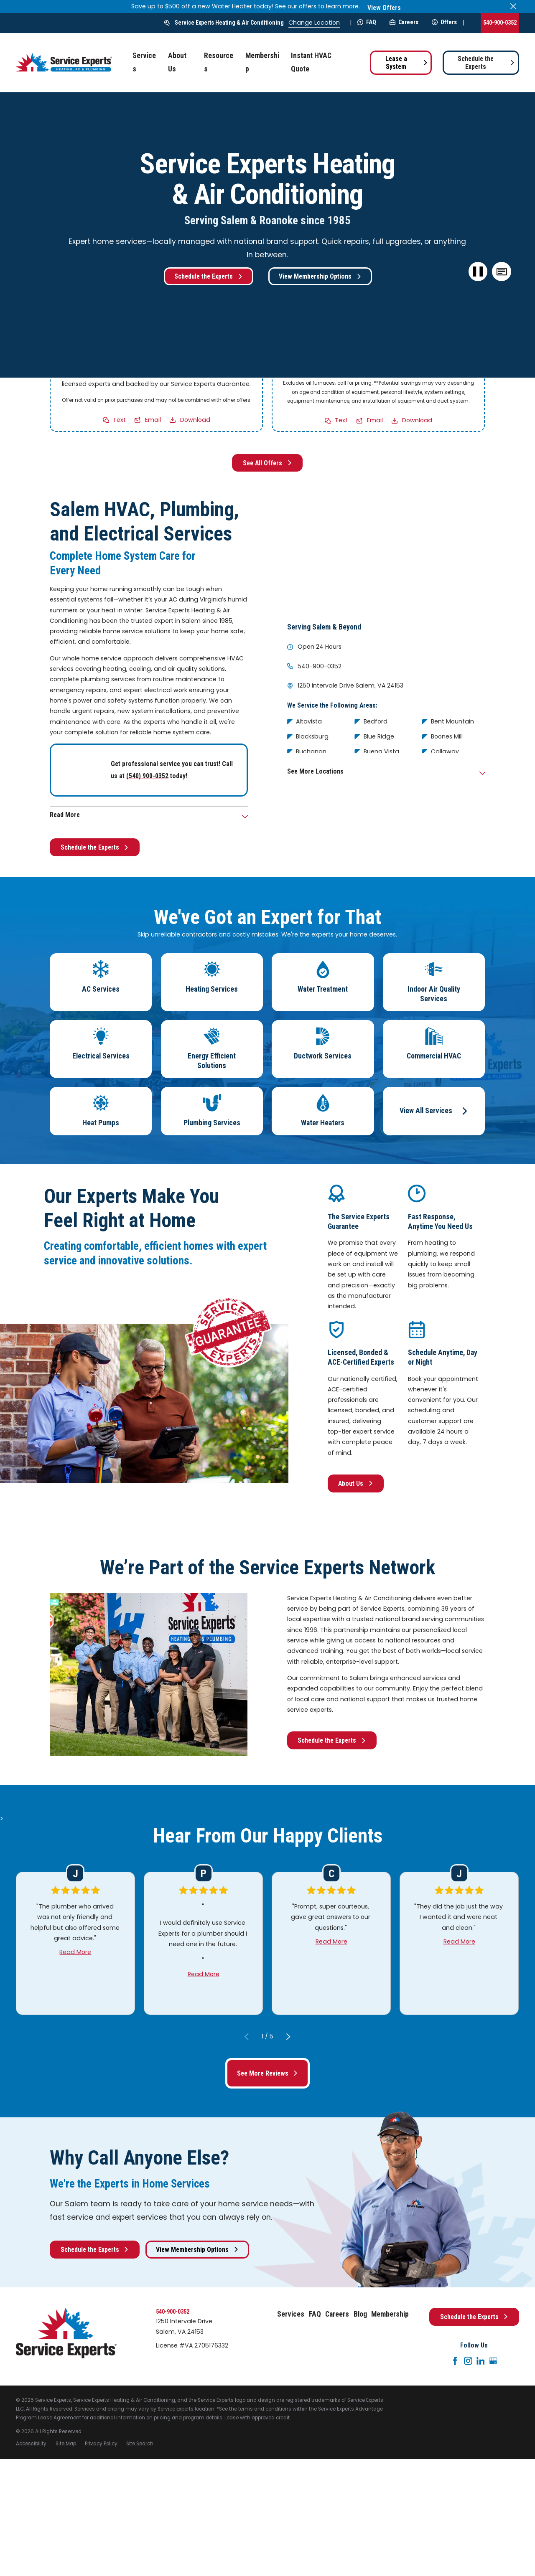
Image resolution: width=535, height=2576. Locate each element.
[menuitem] (31, 2443)
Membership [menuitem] (262, 62)
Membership (390, 2314)
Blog (360, 2314)
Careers (404, 22)
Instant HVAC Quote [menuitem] (311, 62)
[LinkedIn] (480, 2361)
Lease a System (406, 63)
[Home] (64, 62)
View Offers (384, 7)
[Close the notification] (513, 6)
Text (119, 419)
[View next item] (288, 2036)
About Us (355, 1483)
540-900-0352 (500, 22)
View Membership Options (320, 276)
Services (290, 2314)
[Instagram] (468, 2361)
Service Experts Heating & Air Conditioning (229, 22)
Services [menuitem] (144, 62)
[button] (502, 272)
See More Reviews (267, 2073)
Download (195, 419)
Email (153, 419)
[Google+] (493, 2361)
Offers (444, 22)
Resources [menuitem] (218, 62)
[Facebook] (455, 2361)
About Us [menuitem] (177, 62)
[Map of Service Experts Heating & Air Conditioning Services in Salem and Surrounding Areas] (386, 553)
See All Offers (267, 463)
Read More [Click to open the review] (76, 1952)
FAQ (366, 22)
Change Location (314, 22)
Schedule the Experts (486, 63)
